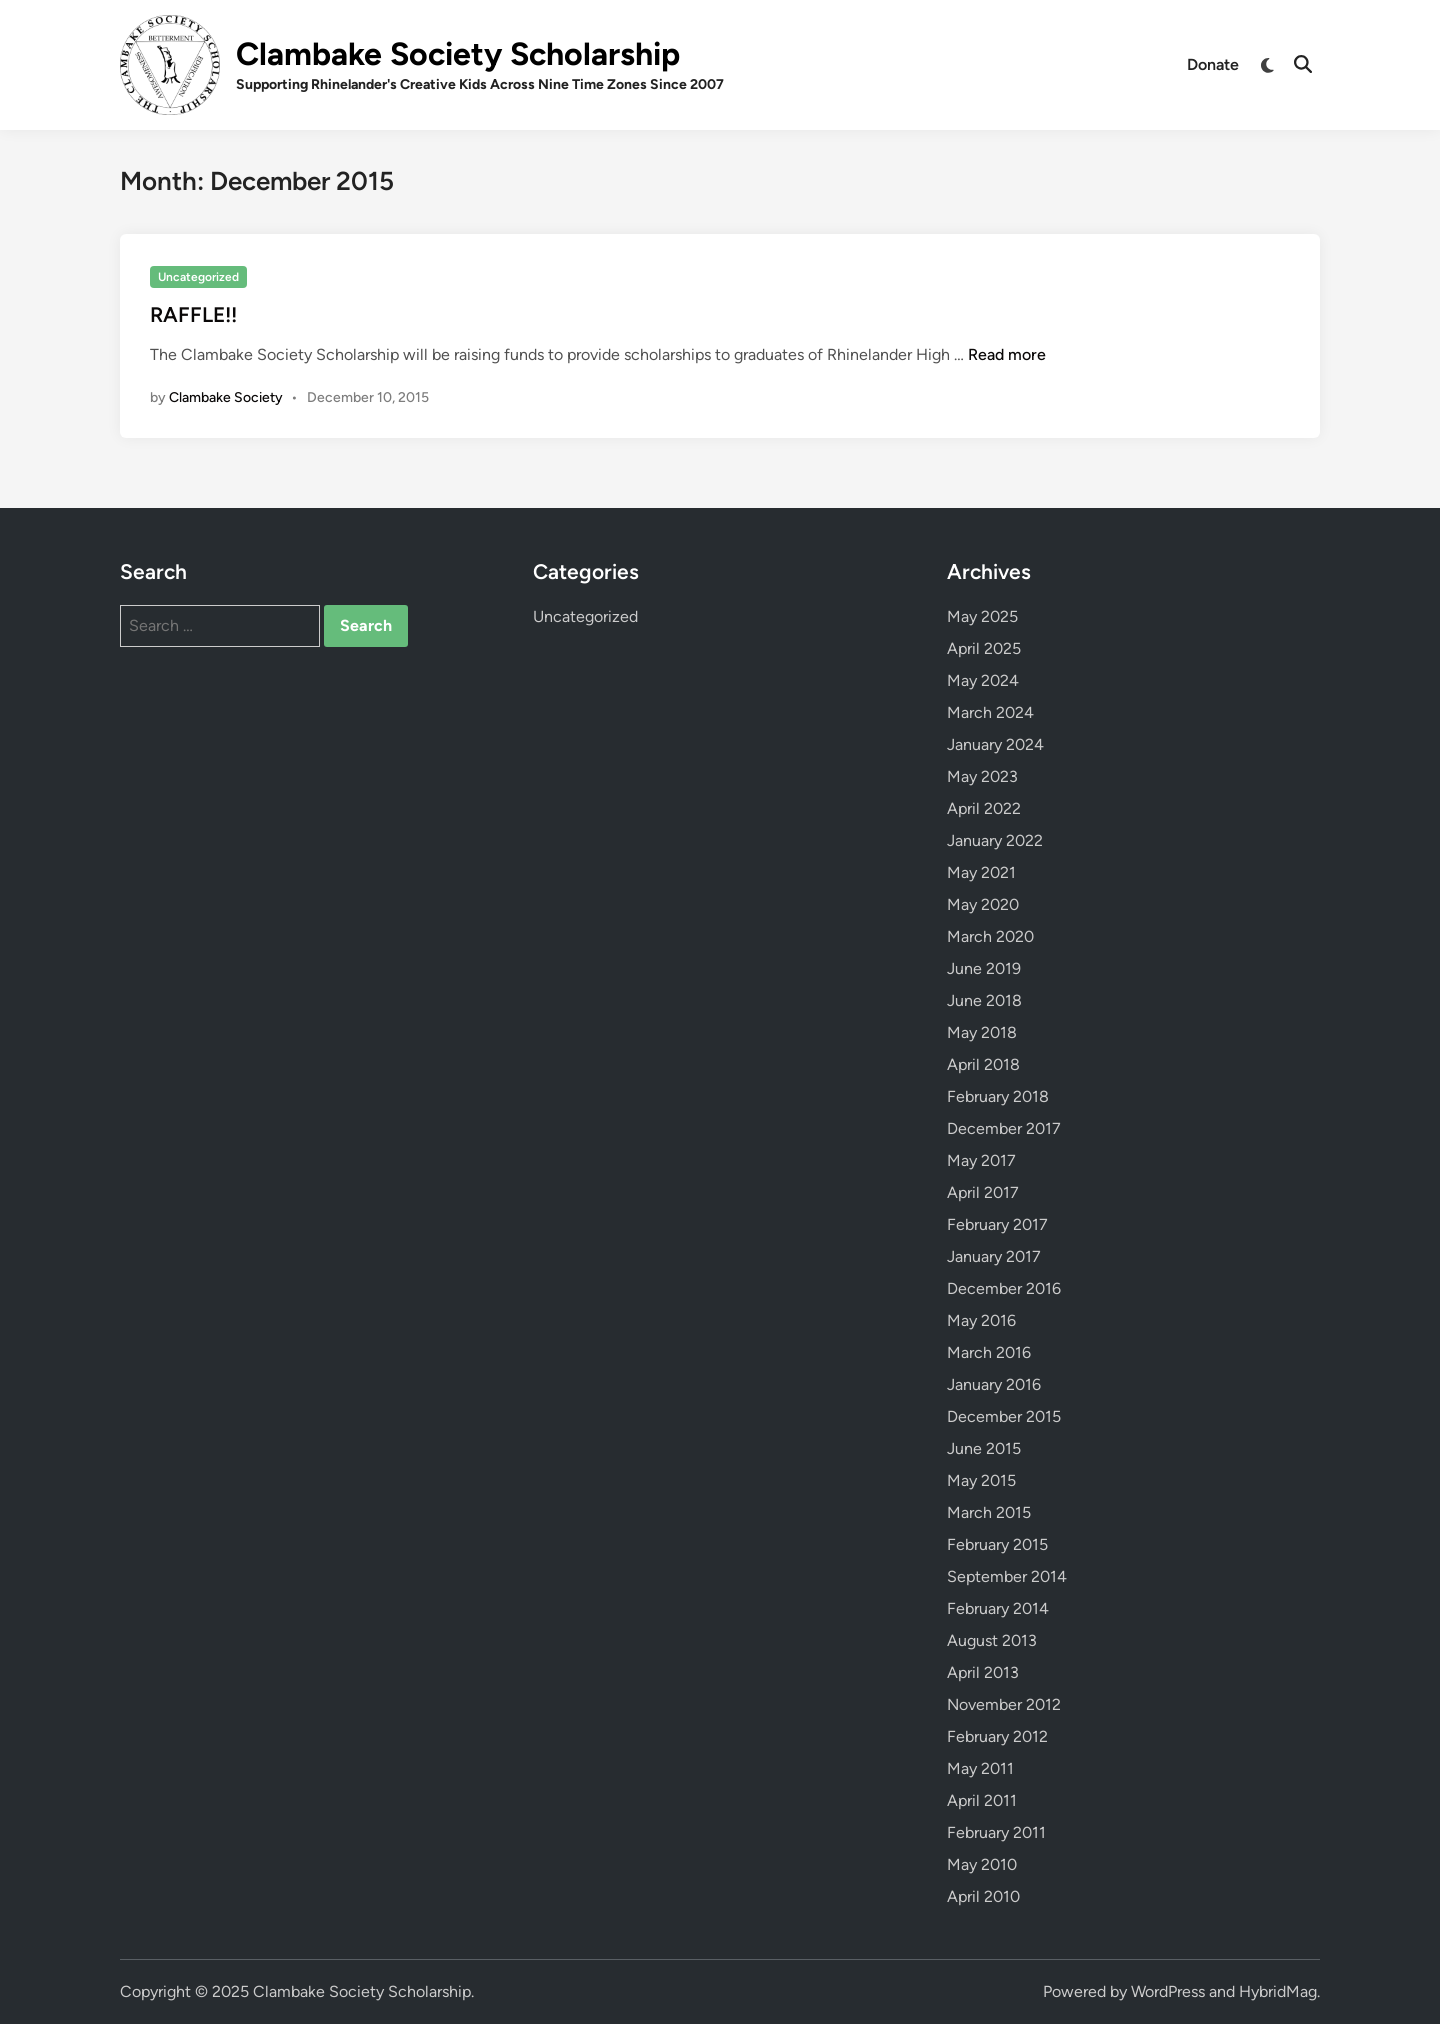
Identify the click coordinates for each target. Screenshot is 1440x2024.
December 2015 (1004, 1416)
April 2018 (983, 1064)
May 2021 (981, 872)
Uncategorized (198, 277)
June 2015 (984, 1448)
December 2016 (1004, 1288)
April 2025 (984, 648)
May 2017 (981, 1160)
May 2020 (983, 904)
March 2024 (990, 712)
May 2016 (981, 1320)
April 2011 (982, 1800)
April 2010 (983, 1896)
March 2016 (989, 1352)
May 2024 (983, 680)
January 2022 (995, 840)
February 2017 (997, 1224)
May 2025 (982, 616)
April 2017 (983, 1192)
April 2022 (984, 808)
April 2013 (983, 1672)
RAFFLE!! (193, 314)
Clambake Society (226, 397)
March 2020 (990, 936)
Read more (1007, 354)
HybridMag (1278, 1991)
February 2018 (998, 1096)
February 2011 (996, 1832)
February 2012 (997, 1736)
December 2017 (1004, 1128)
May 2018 (982, 1032)
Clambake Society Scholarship (458, 54)
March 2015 (989, 1512)
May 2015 (981, 1480)
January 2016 (994, 1384)
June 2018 (984, 1000)
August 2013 (992, 1640)
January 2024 (995, 744)
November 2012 (1004, 1704)
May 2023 (982, 776)
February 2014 (998, 1608)
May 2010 (982, 1864)
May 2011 (980, 1768)
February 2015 (997, 1544)
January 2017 (994, 1256)
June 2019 (984, 968)
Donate (1213, 64)
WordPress (1168, 1991)
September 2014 (1007, 1576)
